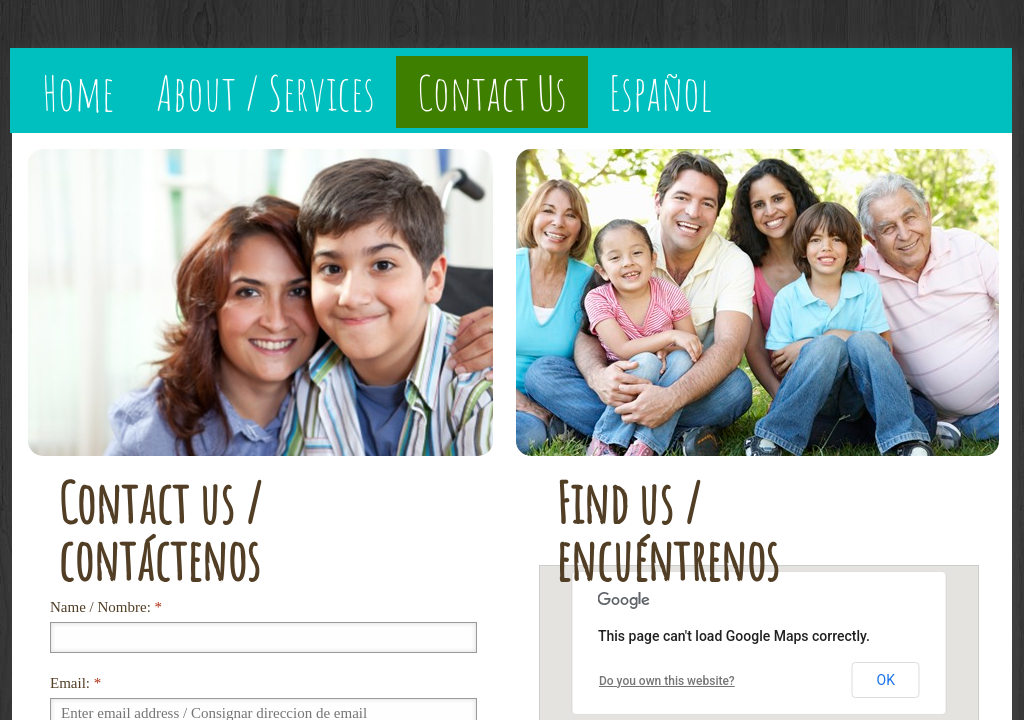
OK (886, 680)
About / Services (265, 92)
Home (78, 92)
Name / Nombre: (106, 607)
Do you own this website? (667, 681)
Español (660, 92)
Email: (75, 683)
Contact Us (492, 92)
